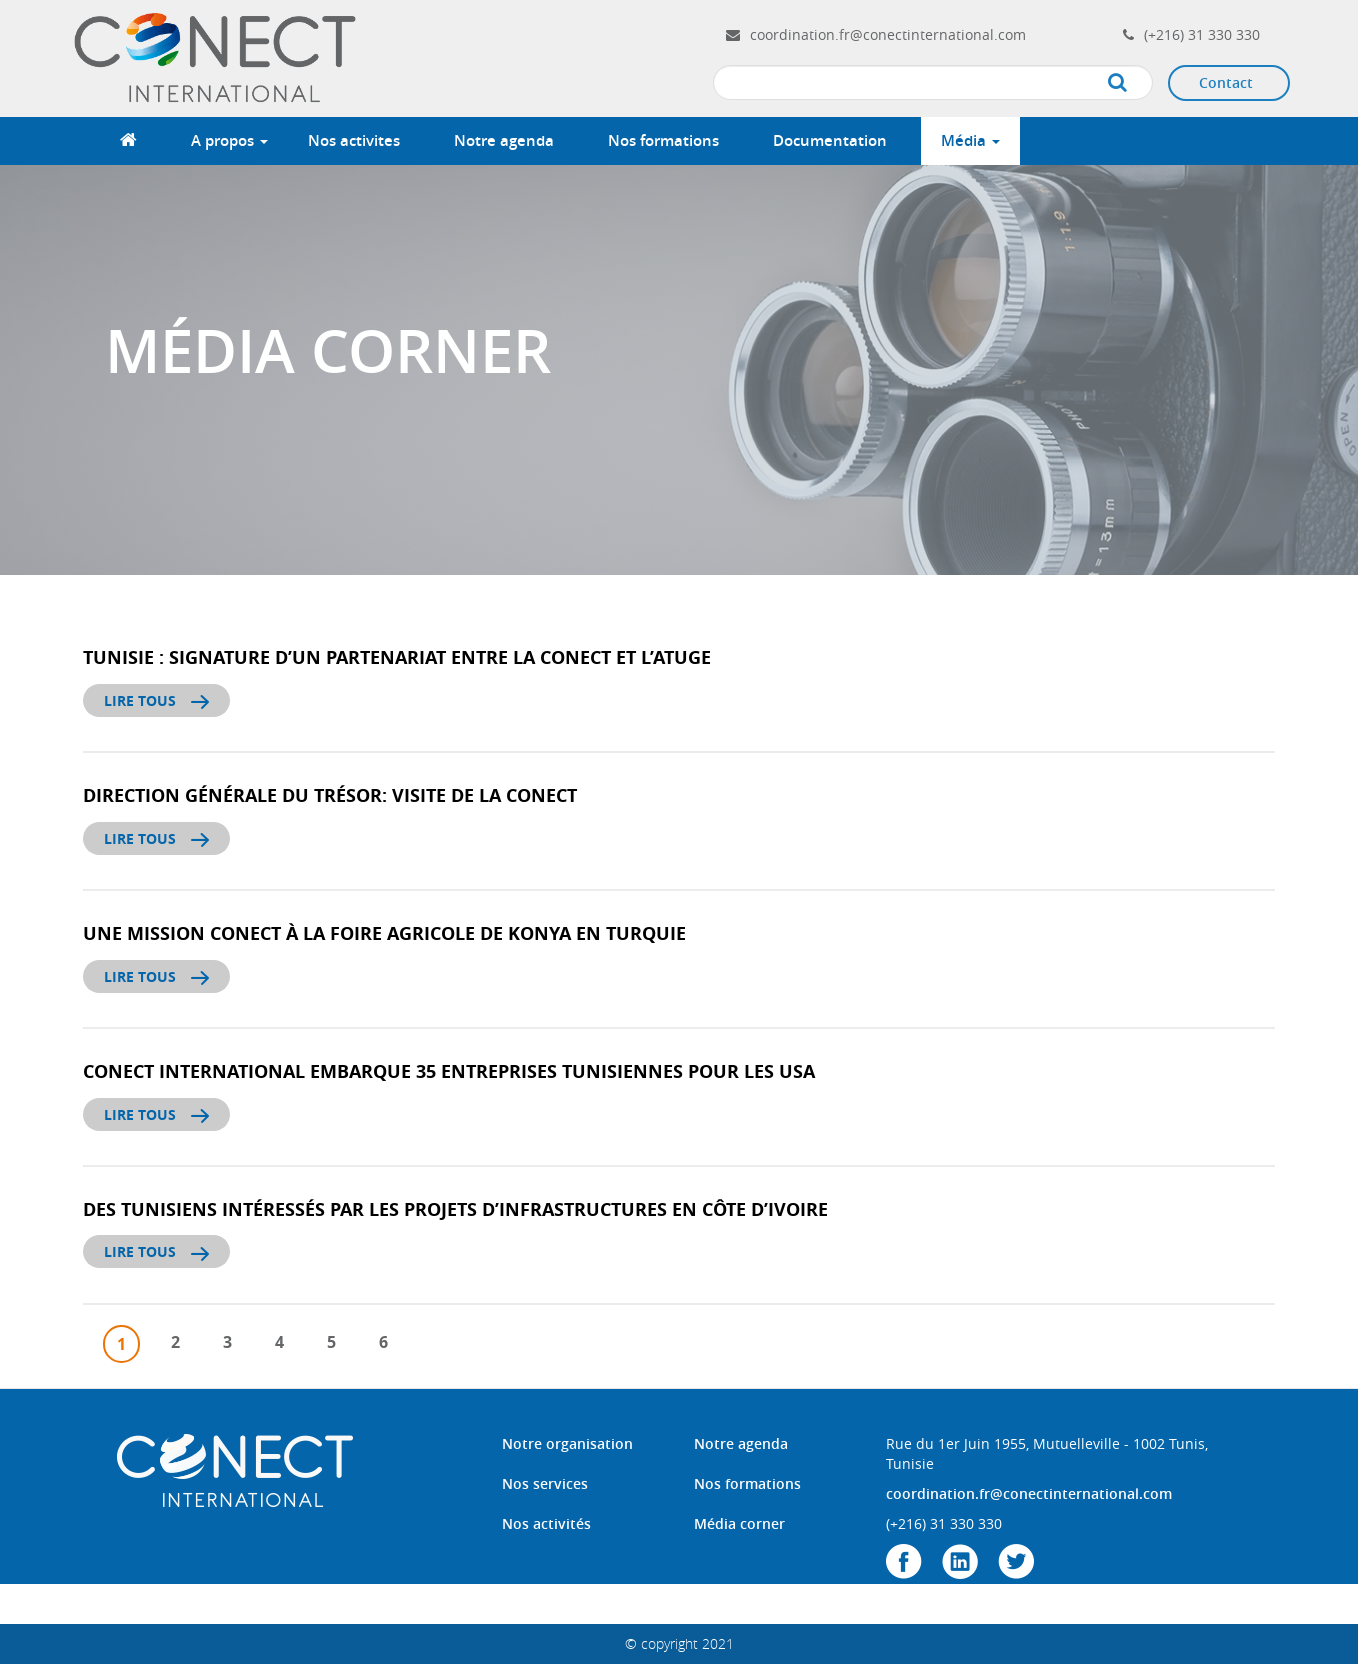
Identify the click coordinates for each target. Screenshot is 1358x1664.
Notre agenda (504, 140)
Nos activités (546, 1523)
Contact (1226, 82)
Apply (1137, 83)
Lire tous (156, 701)
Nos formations (663, 140)
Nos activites (354, 140)
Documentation (830, 140)
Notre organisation (567, 1443)
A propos (229, 140)
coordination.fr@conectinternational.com (888, 34)
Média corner (739, 1523)
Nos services (545, 1483)
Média (970, 140)
